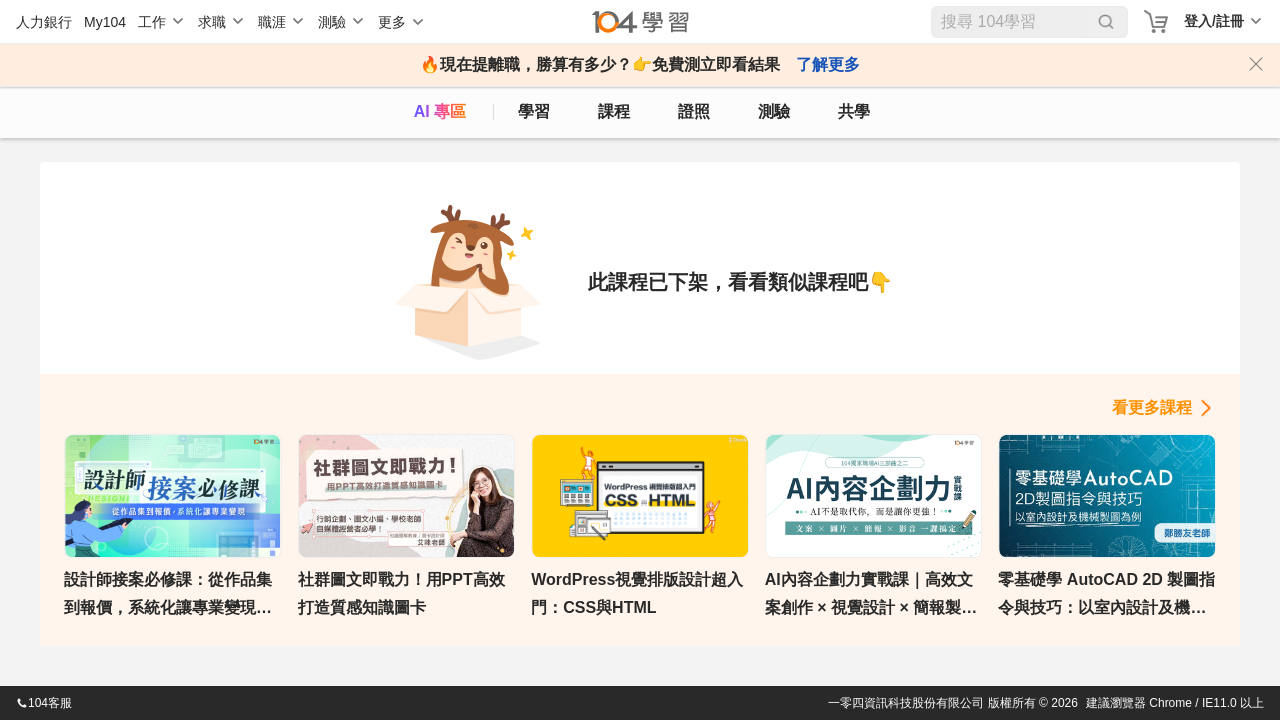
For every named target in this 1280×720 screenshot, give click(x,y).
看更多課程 (1152, 407)
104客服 (44, 703)
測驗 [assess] (774, 111)
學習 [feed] (534, 111)
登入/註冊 (1214, 21)
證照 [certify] (694, 111)
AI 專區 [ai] (440, 111)
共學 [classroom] (854, 111)
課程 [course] (614, 111)
